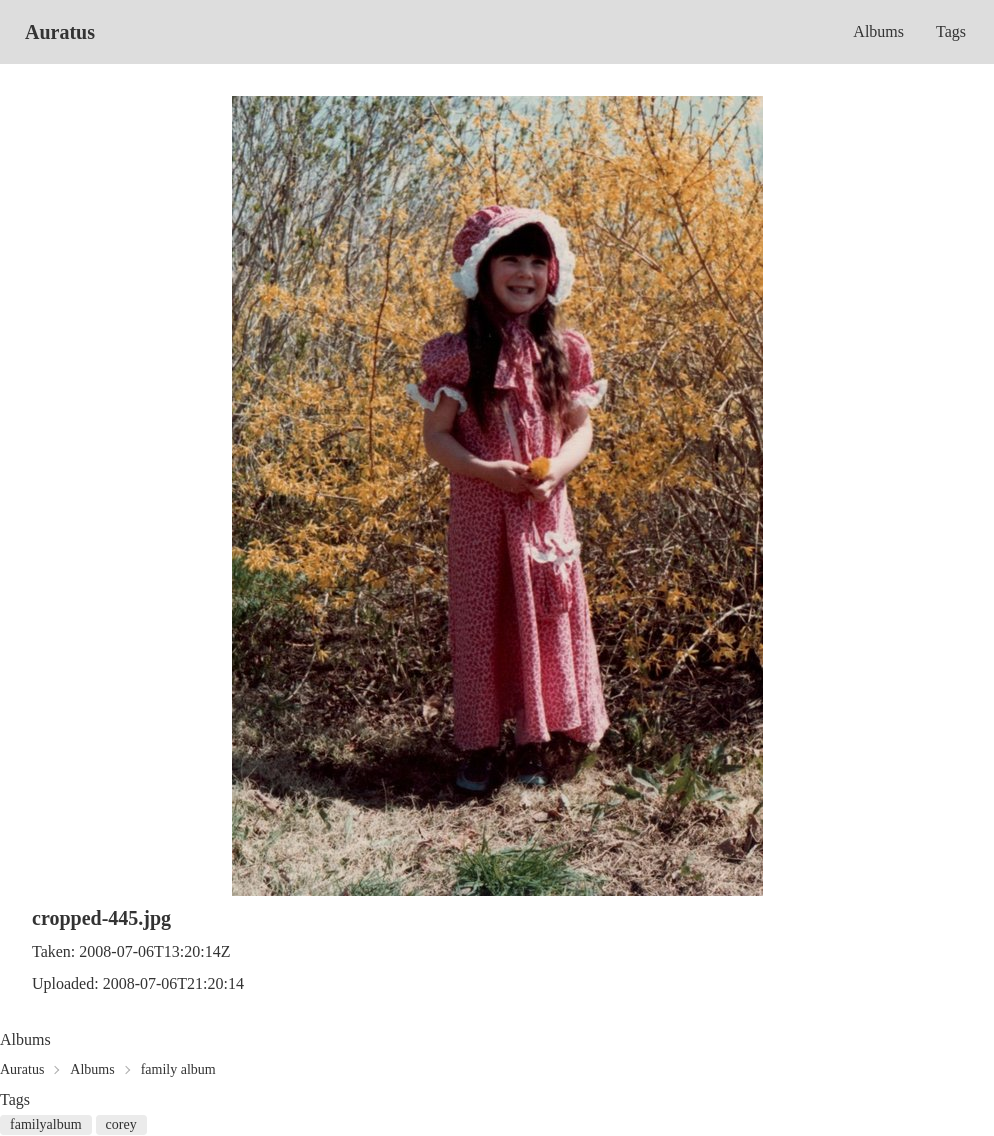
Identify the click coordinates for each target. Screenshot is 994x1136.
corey (121, 1124)
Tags (951, 31)
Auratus (60, 32)
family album (178, 1069)
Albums (878, 31)
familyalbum (46, 1124)
